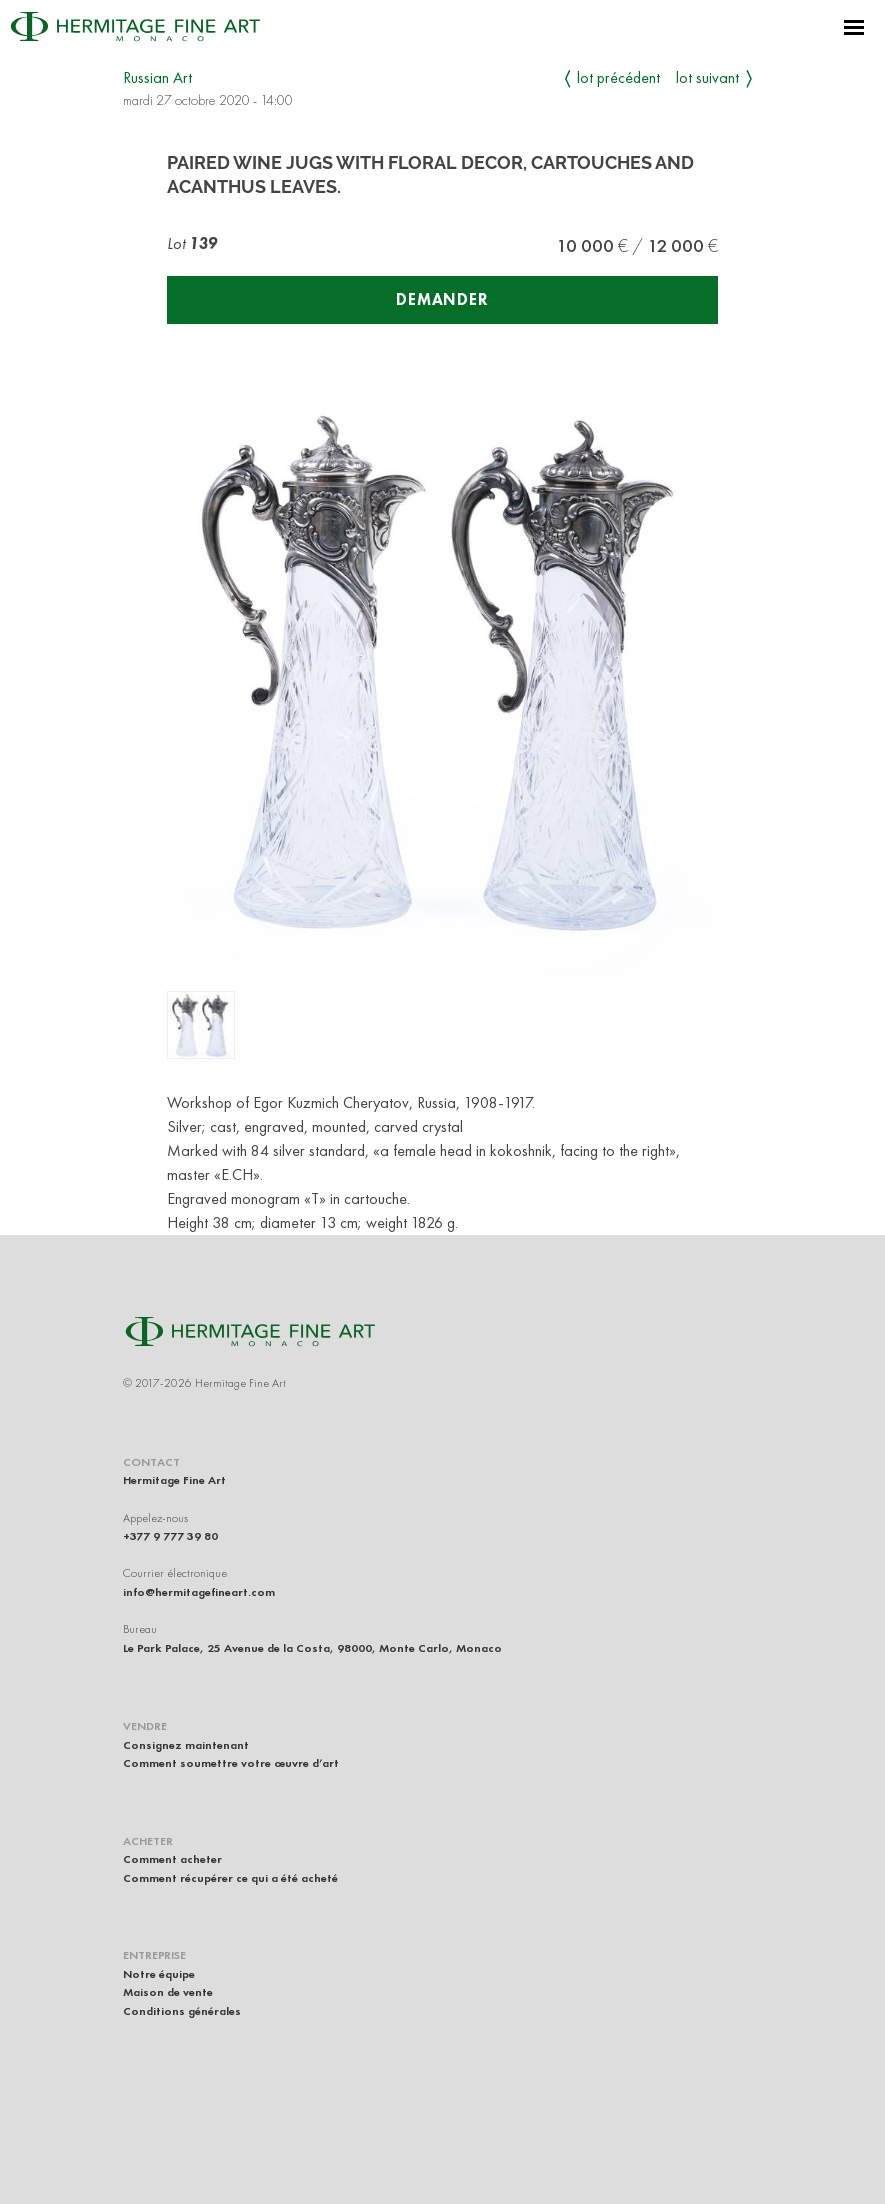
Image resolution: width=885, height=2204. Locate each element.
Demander (442, 299)
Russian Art (157, 77)
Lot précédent (618, 77)
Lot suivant (707, 77)
